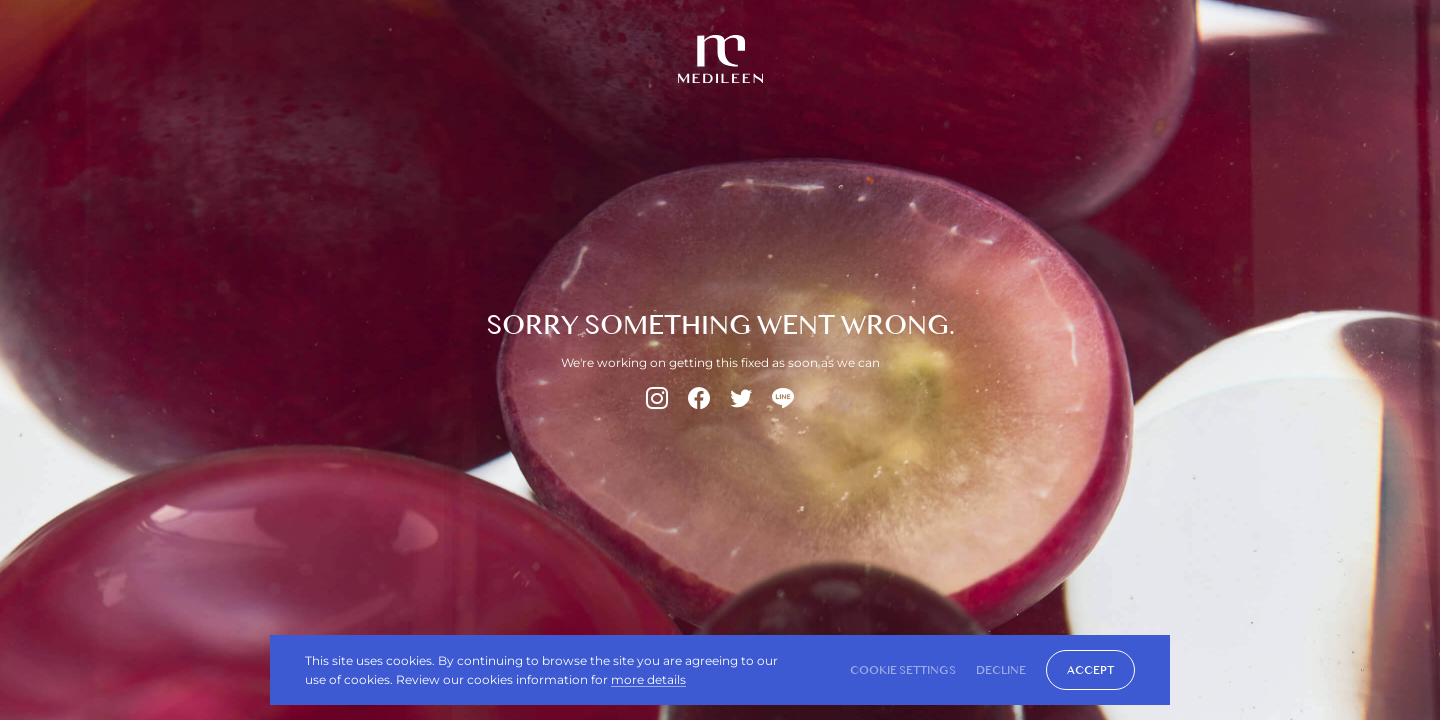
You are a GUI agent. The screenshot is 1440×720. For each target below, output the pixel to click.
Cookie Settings (903, 670)
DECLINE (1001, 670)
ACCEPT (1090, 670)
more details (648, 679)
